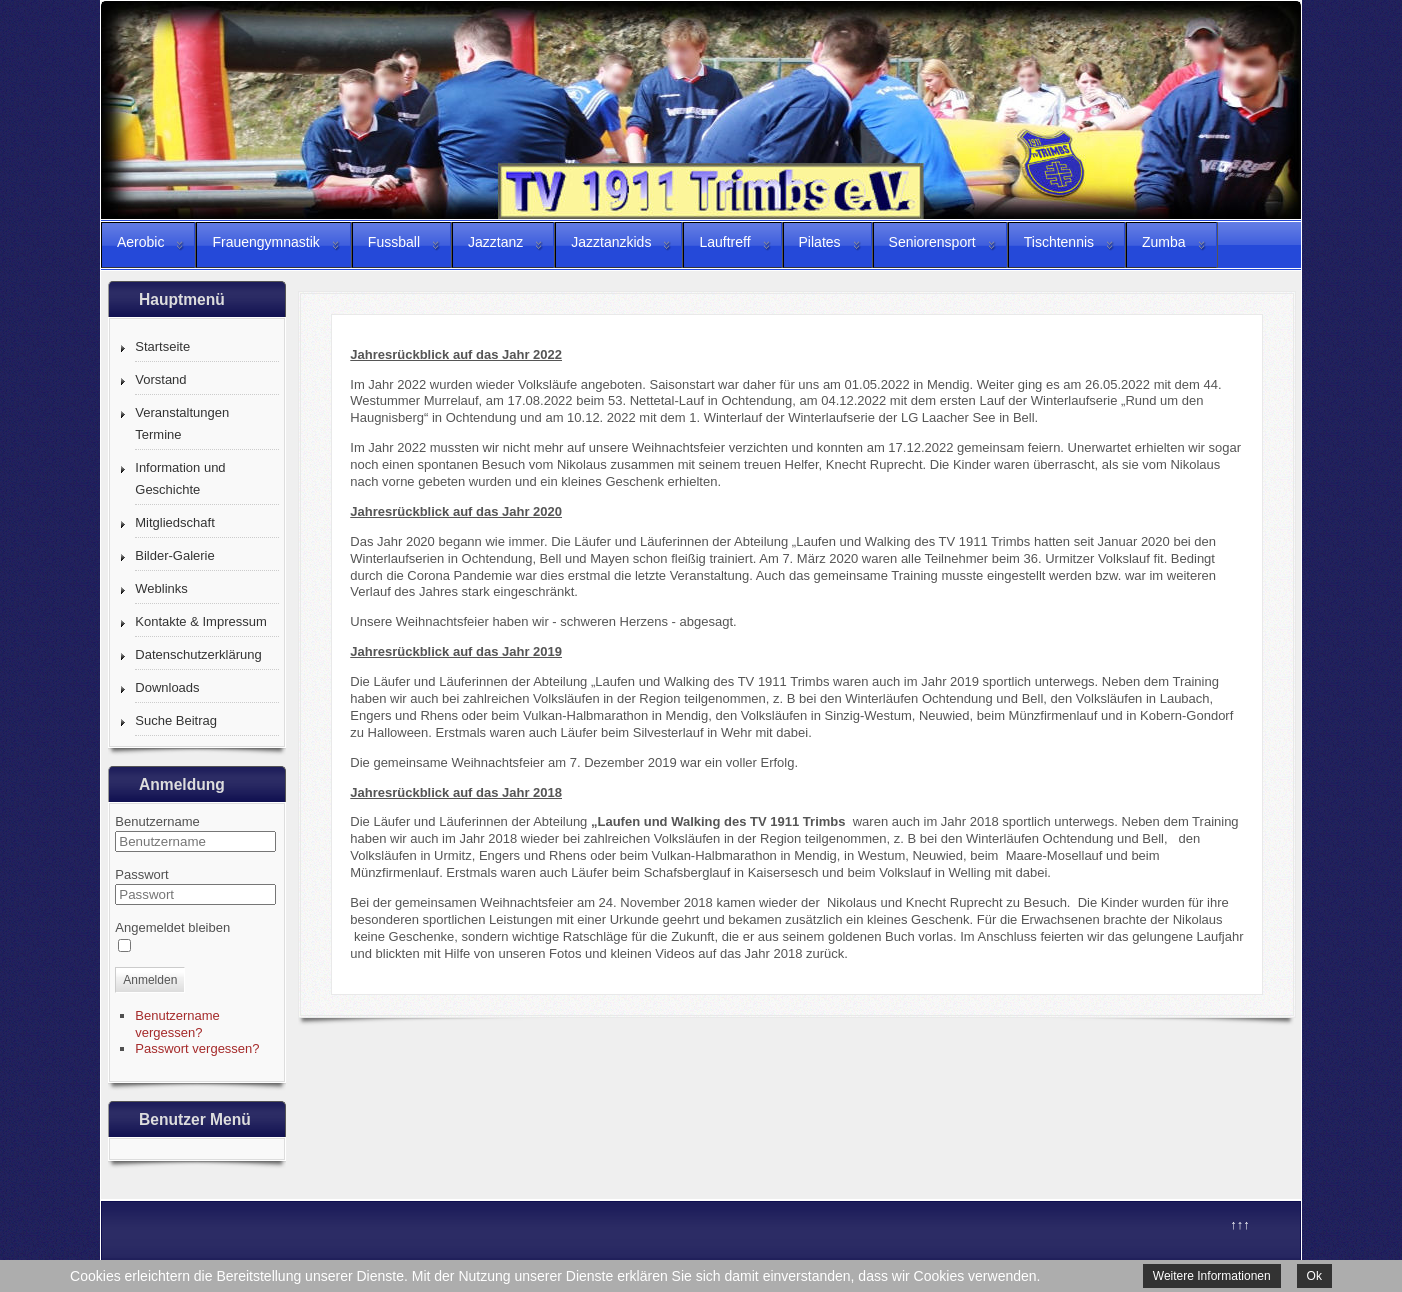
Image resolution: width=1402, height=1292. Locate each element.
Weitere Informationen (1212, 1276)
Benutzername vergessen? (177, 1024)
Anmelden (150, 980)
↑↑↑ (1240, 1224)
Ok (1314, 1276)
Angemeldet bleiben (172, 927)
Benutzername (157, 821)
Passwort (141, 874)
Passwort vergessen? (197, 1048)
